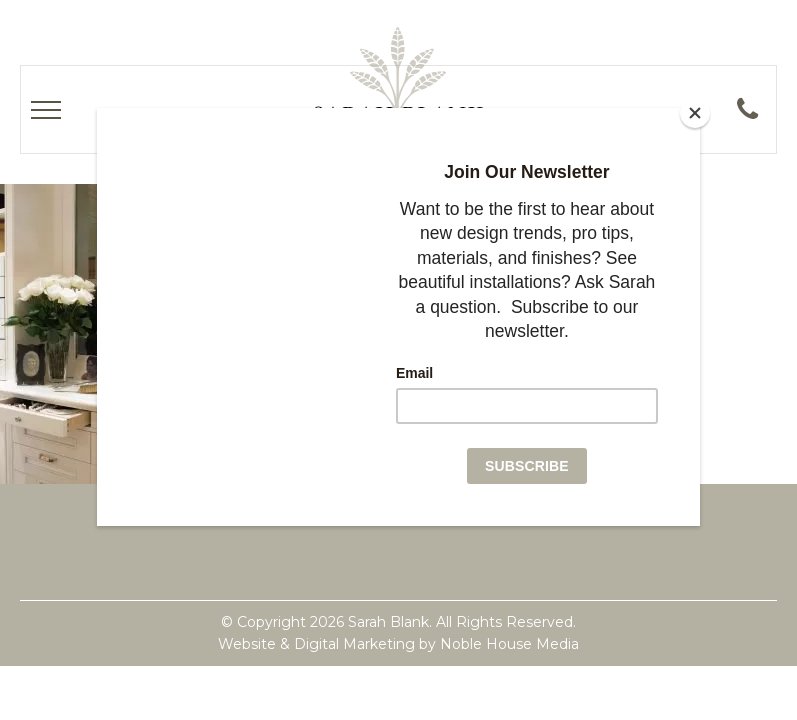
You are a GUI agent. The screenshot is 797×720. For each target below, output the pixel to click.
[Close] (695, 113)
